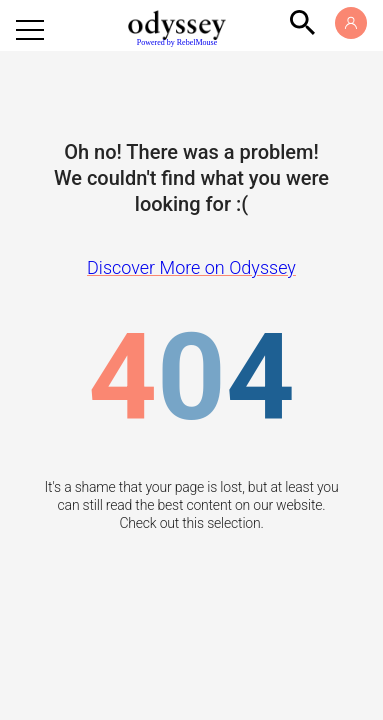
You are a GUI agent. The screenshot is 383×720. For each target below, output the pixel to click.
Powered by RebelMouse (177, 42)
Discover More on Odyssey (191, 267)
